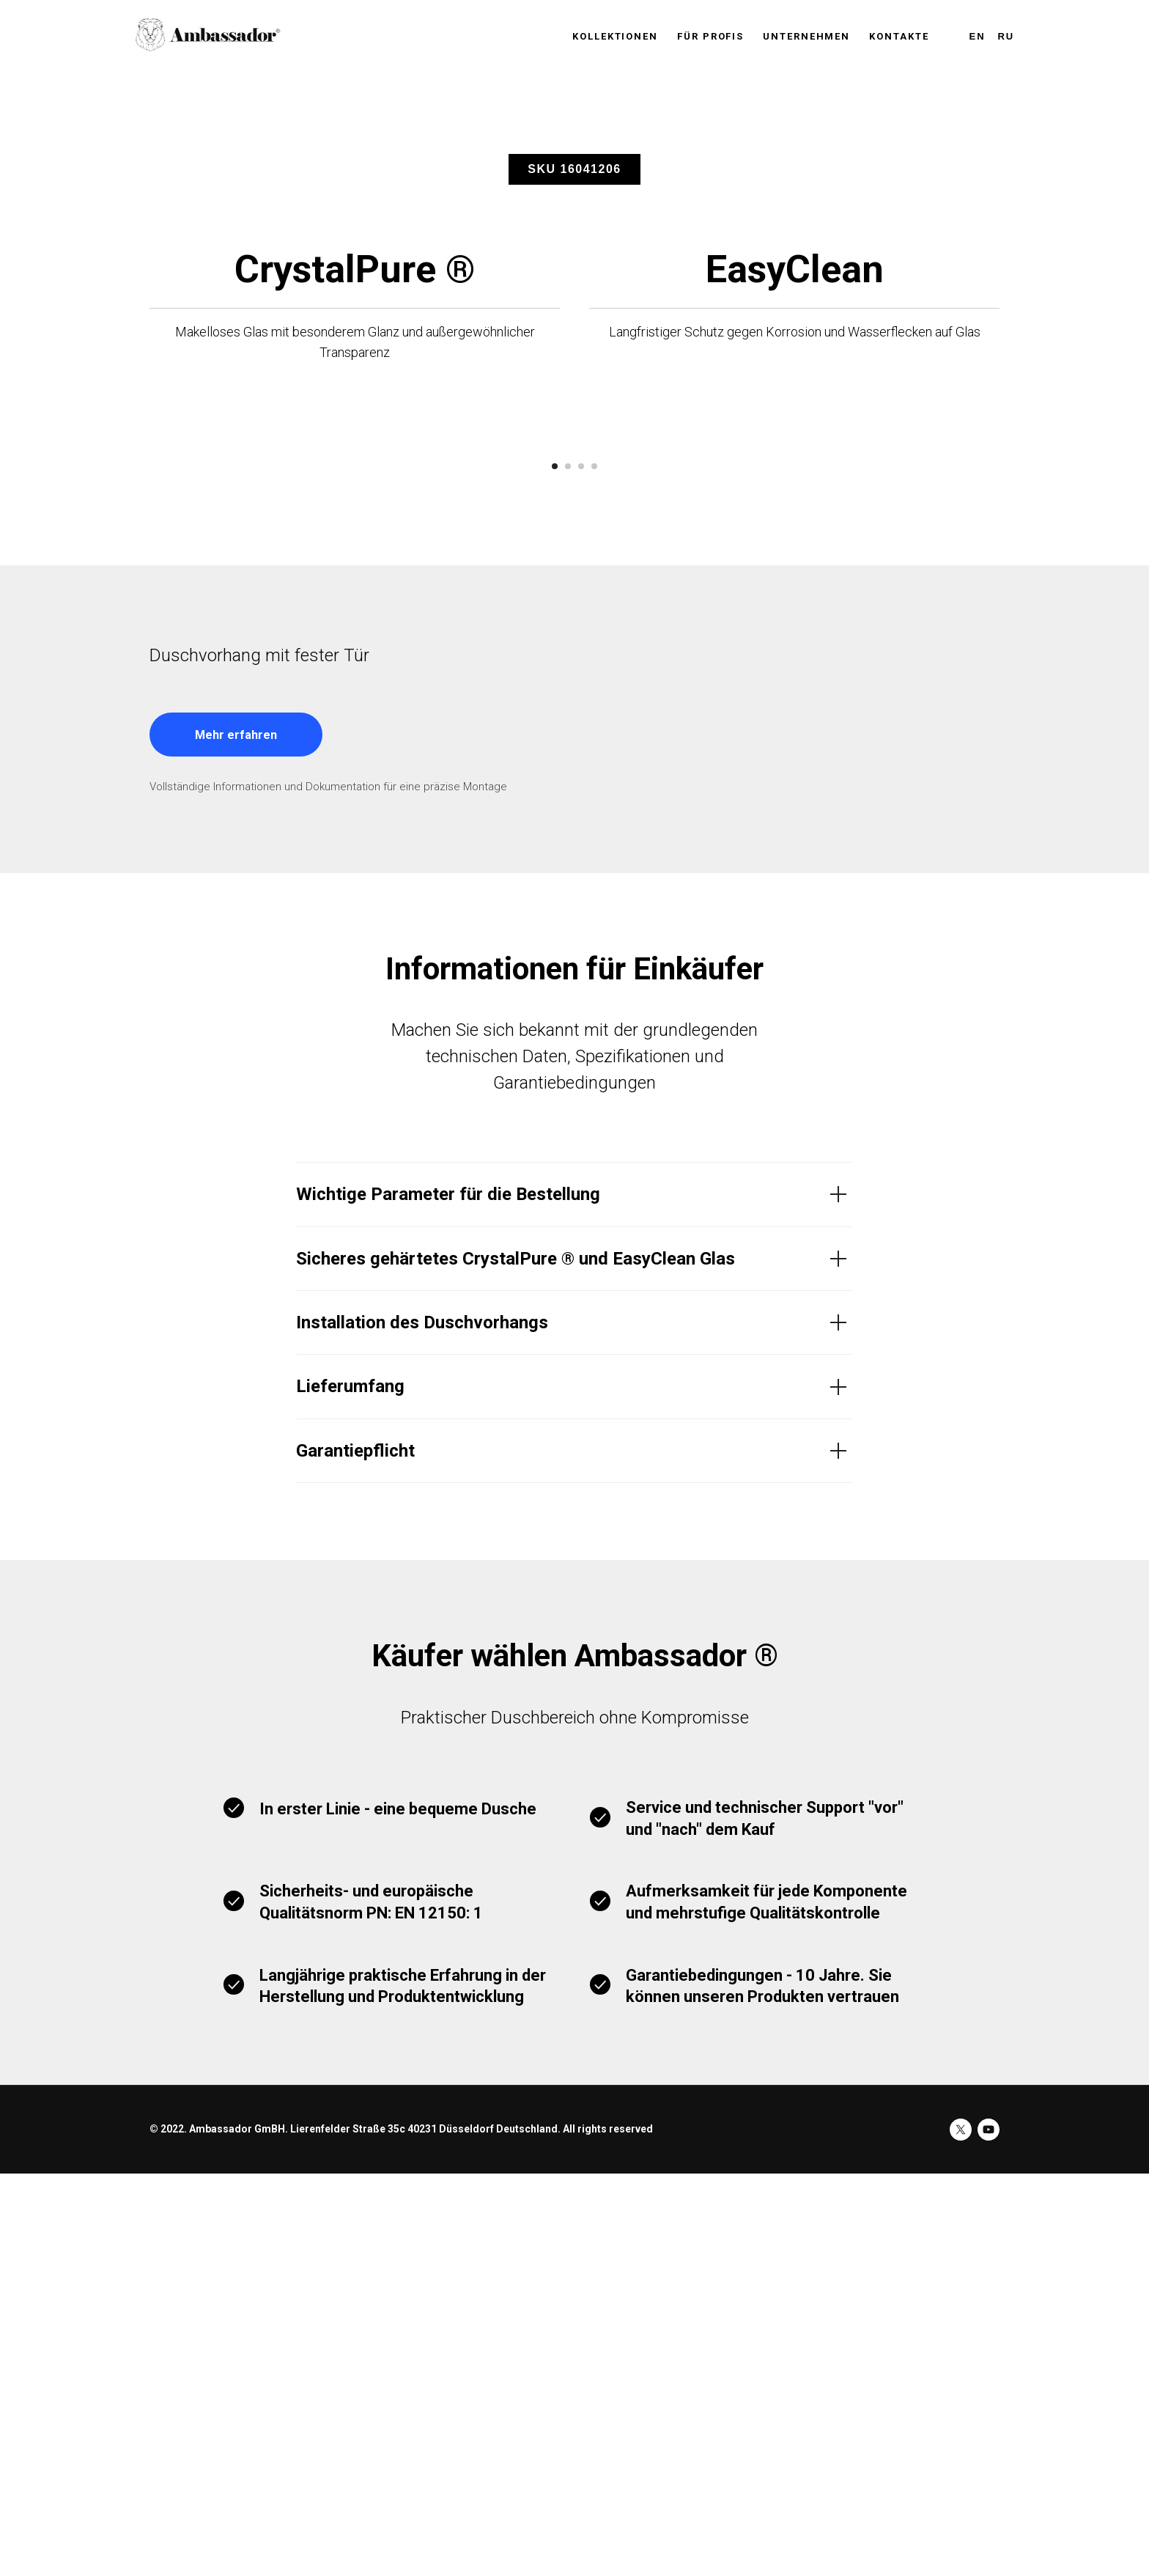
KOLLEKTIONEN (615, 36)
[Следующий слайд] (926, 645)
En (977, 36)
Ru (1005, 36)
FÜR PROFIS (710, 36)
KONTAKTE (898, 36)
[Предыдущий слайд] (222, 645)
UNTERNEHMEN (806, 36)
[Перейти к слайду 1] (555, 869)
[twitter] (961, 2532)
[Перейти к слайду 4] (594, 869)
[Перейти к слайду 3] (581, 869)
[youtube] (989, 2532)
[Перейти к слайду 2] (568, 869)
